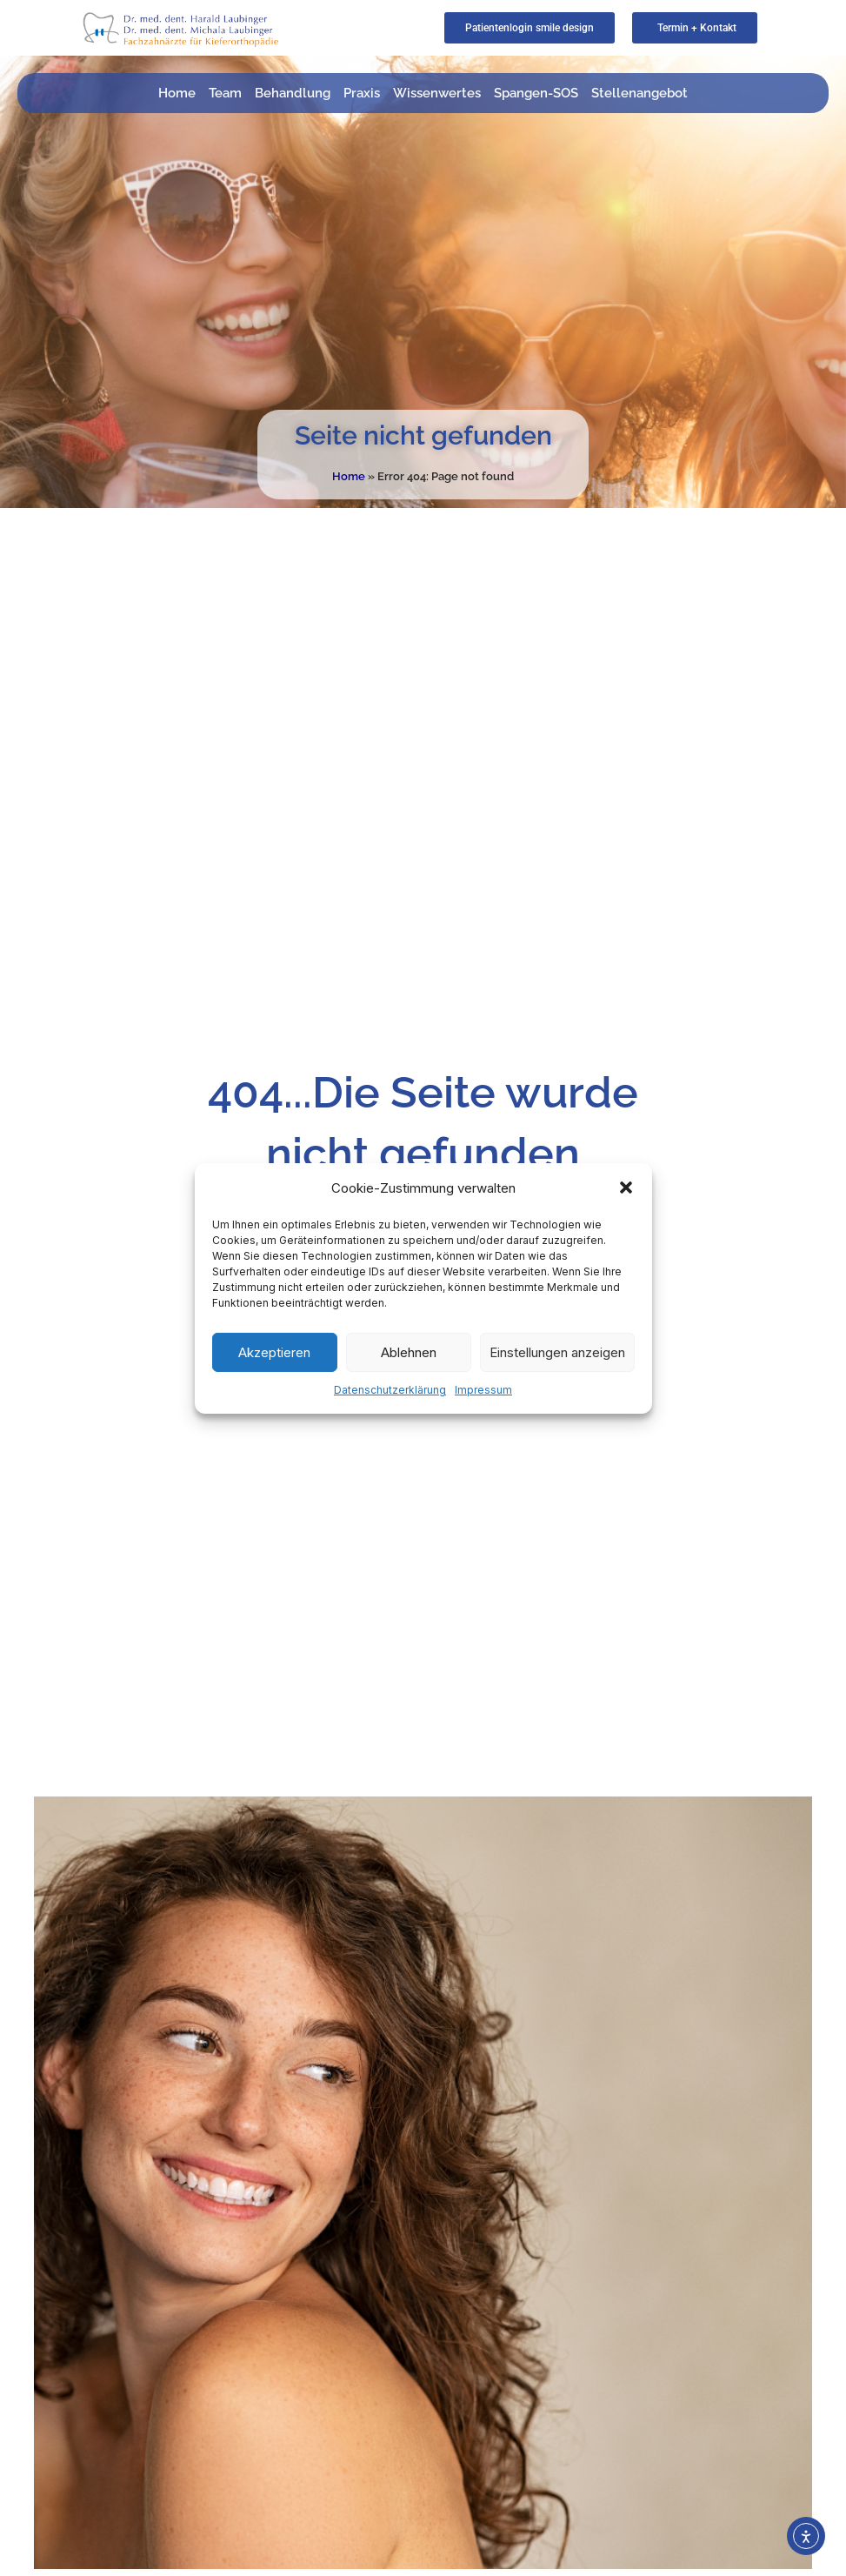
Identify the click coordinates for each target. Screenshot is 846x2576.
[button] (626, 1187)
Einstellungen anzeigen (557, 1352)
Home (177, 93)
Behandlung (292, 93)
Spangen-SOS (536, 93)
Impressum (483, 1389)
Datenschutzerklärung (390, 1389)
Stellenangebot (639, 93)
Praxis (361, 93)
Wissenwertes (437, 93)
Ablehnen (408, 1352)
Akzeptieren (274, 1352)
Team (225, 93)
